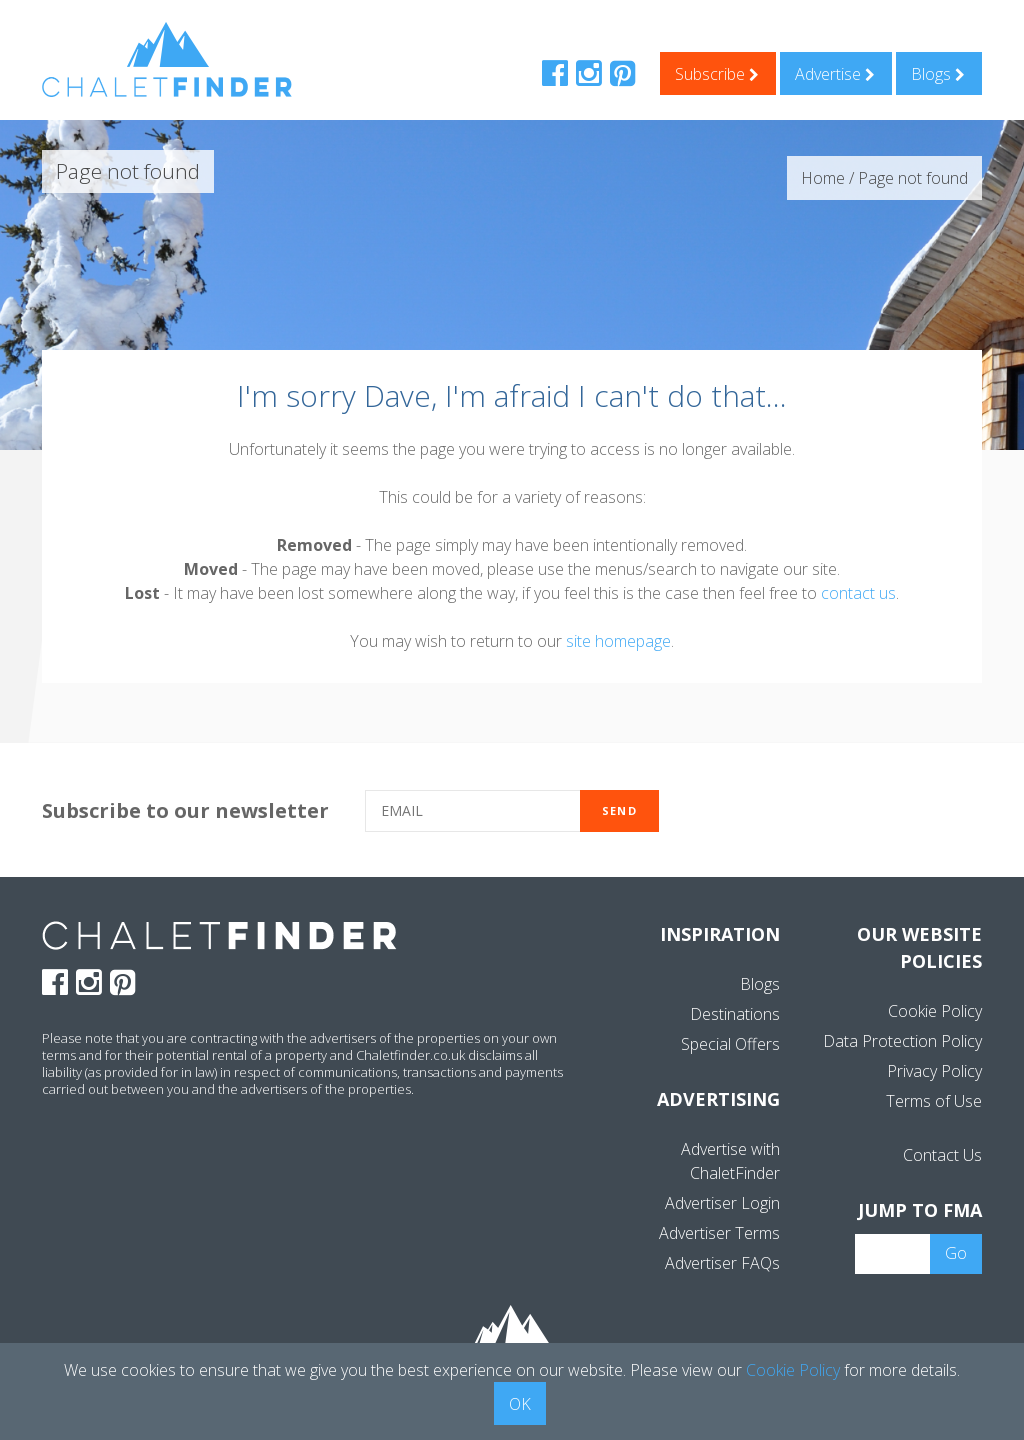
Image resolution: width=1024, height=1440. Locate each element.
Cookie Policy (935, 1011)
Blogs (938, 74)
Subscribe (717, 74)
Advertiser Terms (719, 1233)
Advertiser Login (722, 1203)
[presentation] (845, 812)
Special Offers (730, 1044)
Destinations (735, 1014)
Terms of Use (934, 1101)
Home (823, 178)
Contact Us (942, 1155)
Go (956, 1253)
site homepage (618, 641)
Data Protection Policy (902, 1041)
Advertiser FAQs (722, 1263)
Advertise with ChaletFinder (730, 1161)
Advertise (835, 74)
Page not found (913, 178)
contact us (858, 593)
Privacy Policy (934, 1071)
